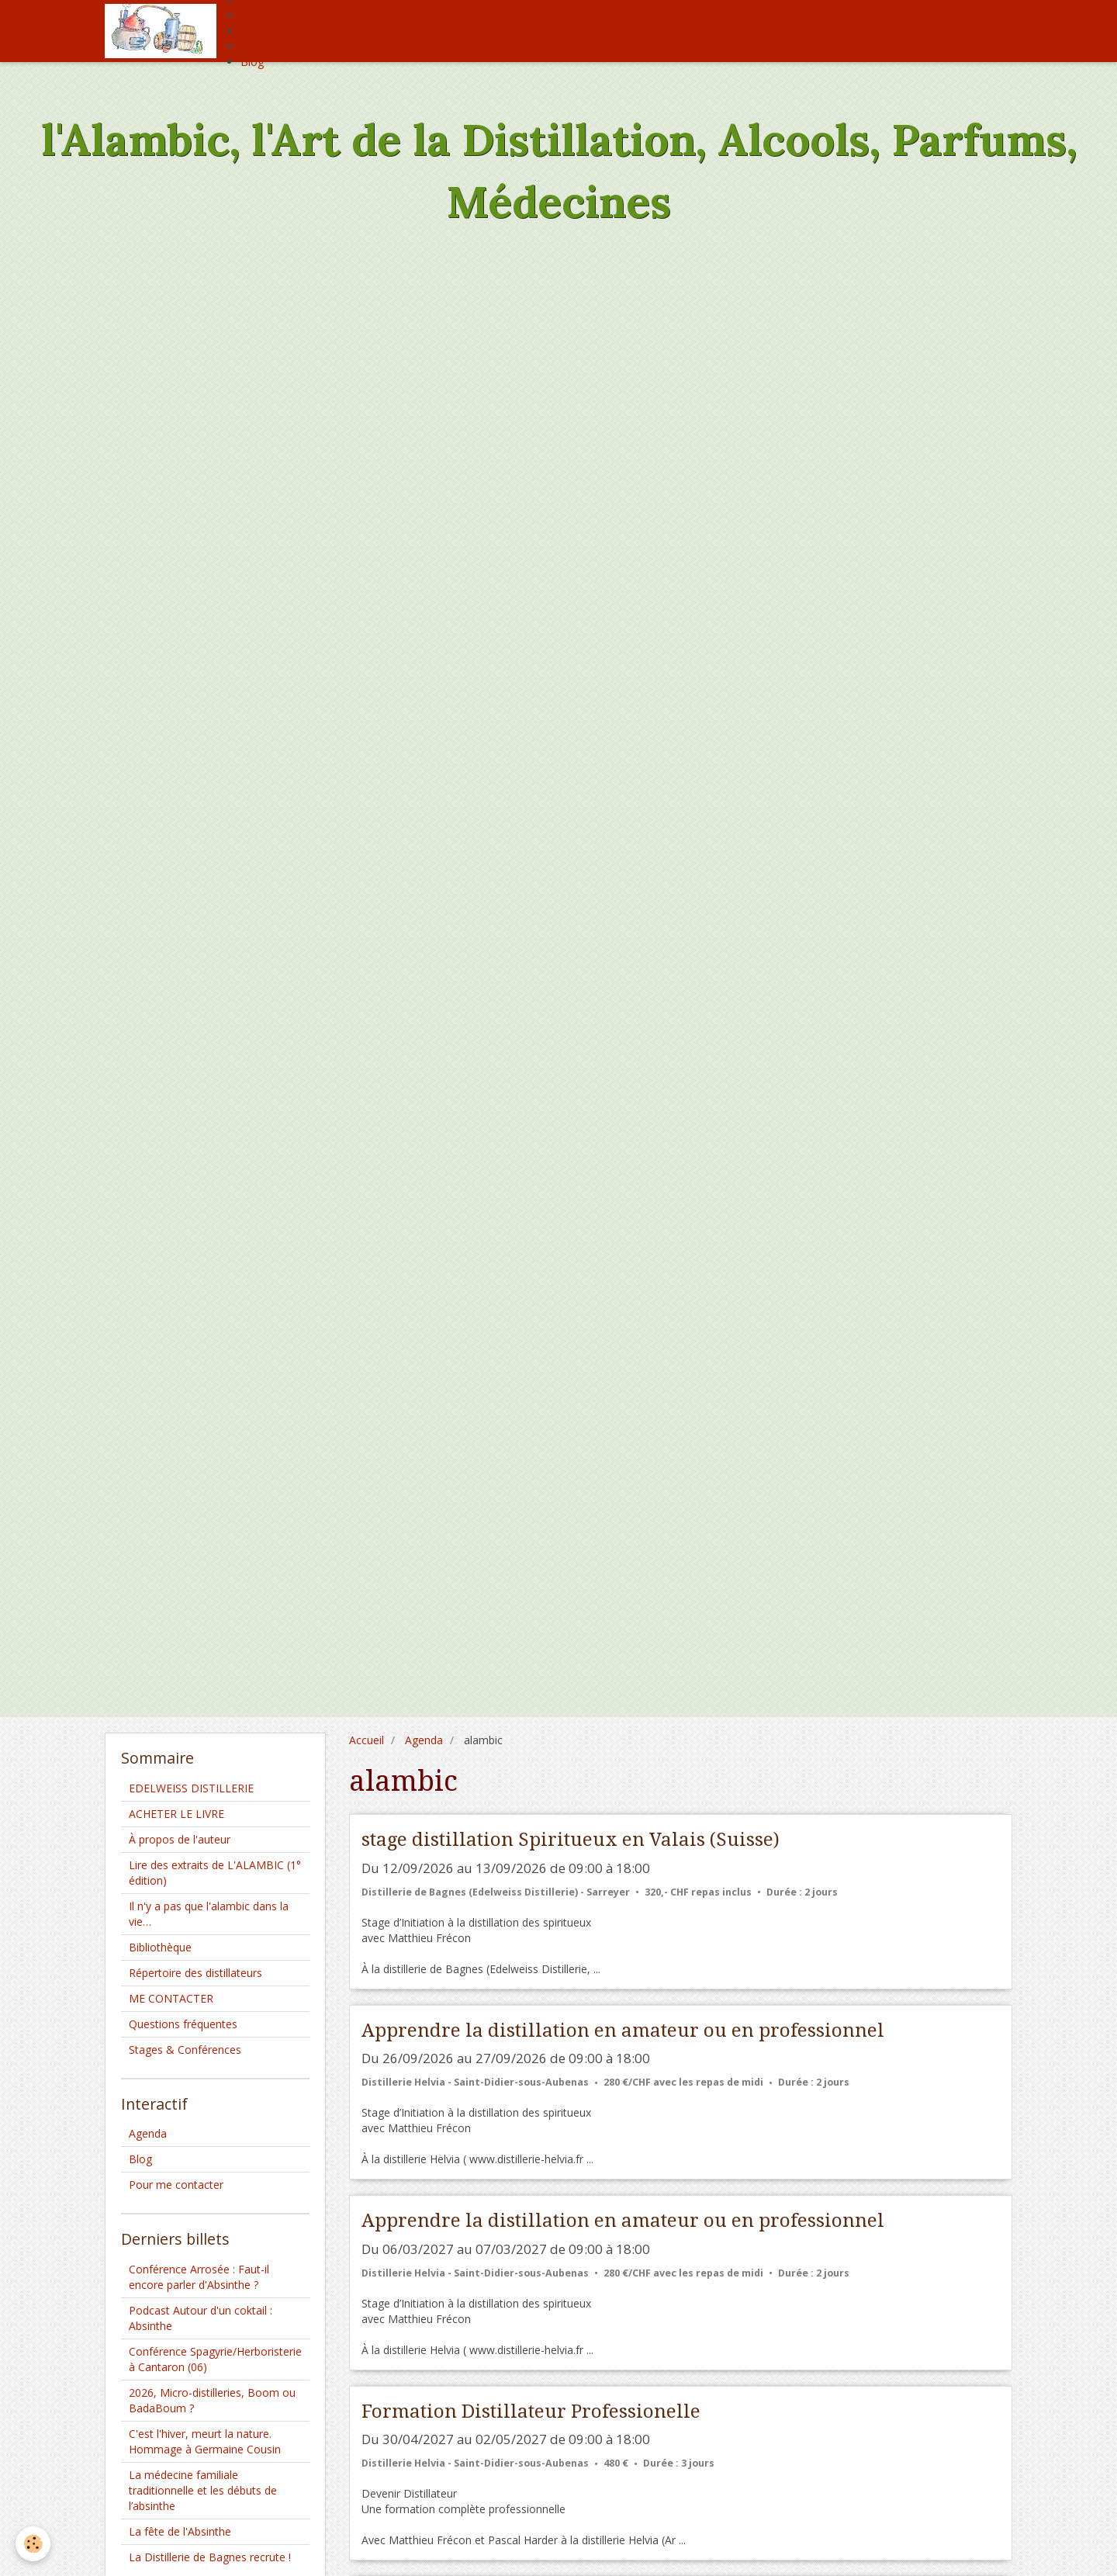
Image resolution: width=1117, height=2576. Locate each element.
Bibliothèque (160, 1947)
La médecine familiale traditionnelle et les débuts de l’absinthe (203, 2490)
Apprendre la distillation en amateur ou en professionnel (622, 2030)
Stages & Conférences (185, 2049)
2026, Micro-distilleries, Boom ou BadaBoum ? (212, 2400)
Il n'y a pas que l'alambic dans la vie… (209, 1914)
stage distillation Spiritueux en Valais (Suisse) (570, 1840)
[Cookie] (33, 2543)
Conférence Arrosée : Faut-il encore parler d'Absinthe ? (199, 2277)
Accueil (366, 1740)
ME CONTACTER (171, 1998)
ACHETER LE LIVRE (176, 1813)
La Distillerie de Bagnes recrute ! (210, 2557)
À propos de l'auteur (179, 1839)
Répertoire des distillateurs (195, 1972)
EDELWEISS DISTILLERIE (191, 1788)
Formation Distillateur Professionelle (530, 2411)
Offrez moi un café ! (290, 46)
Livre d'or (263, 30)
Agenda (259, 15)
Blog (252, 61)
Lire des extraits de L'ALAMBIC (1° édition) (215, 1873)
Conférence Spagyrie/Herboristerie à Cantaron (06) (215, 2359)
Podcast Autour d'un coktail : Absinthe (200, 2318)
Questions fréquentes (183, 2024)
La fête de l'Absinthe (180, 2531)
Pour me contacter (176, 2184)
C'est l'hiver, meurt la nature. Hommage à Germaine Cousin (205, 2441)
